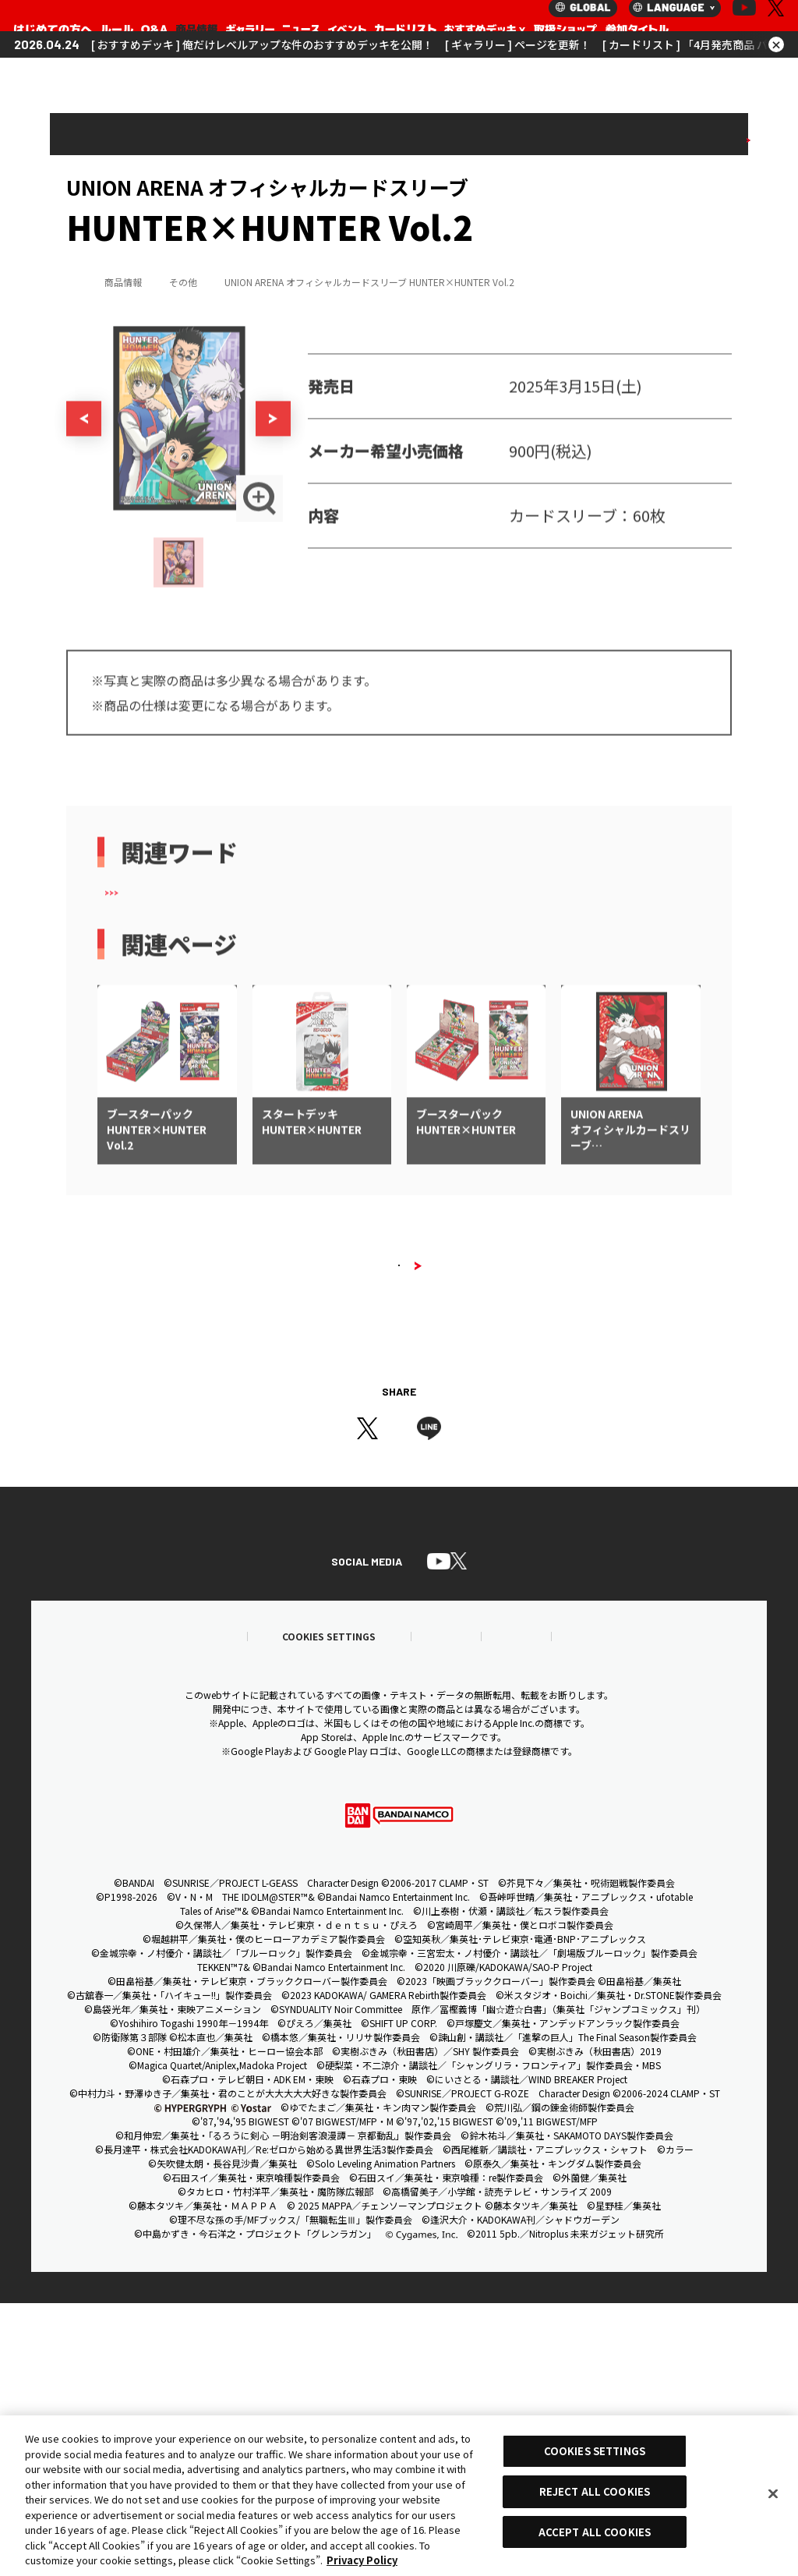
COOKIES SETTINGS (594, 2450)
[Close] (773, 2494)
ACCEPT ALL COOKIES (594, 2532)
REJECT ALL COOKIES (594, 2491)
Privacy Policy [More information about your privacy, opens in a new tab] (362, 2560)
